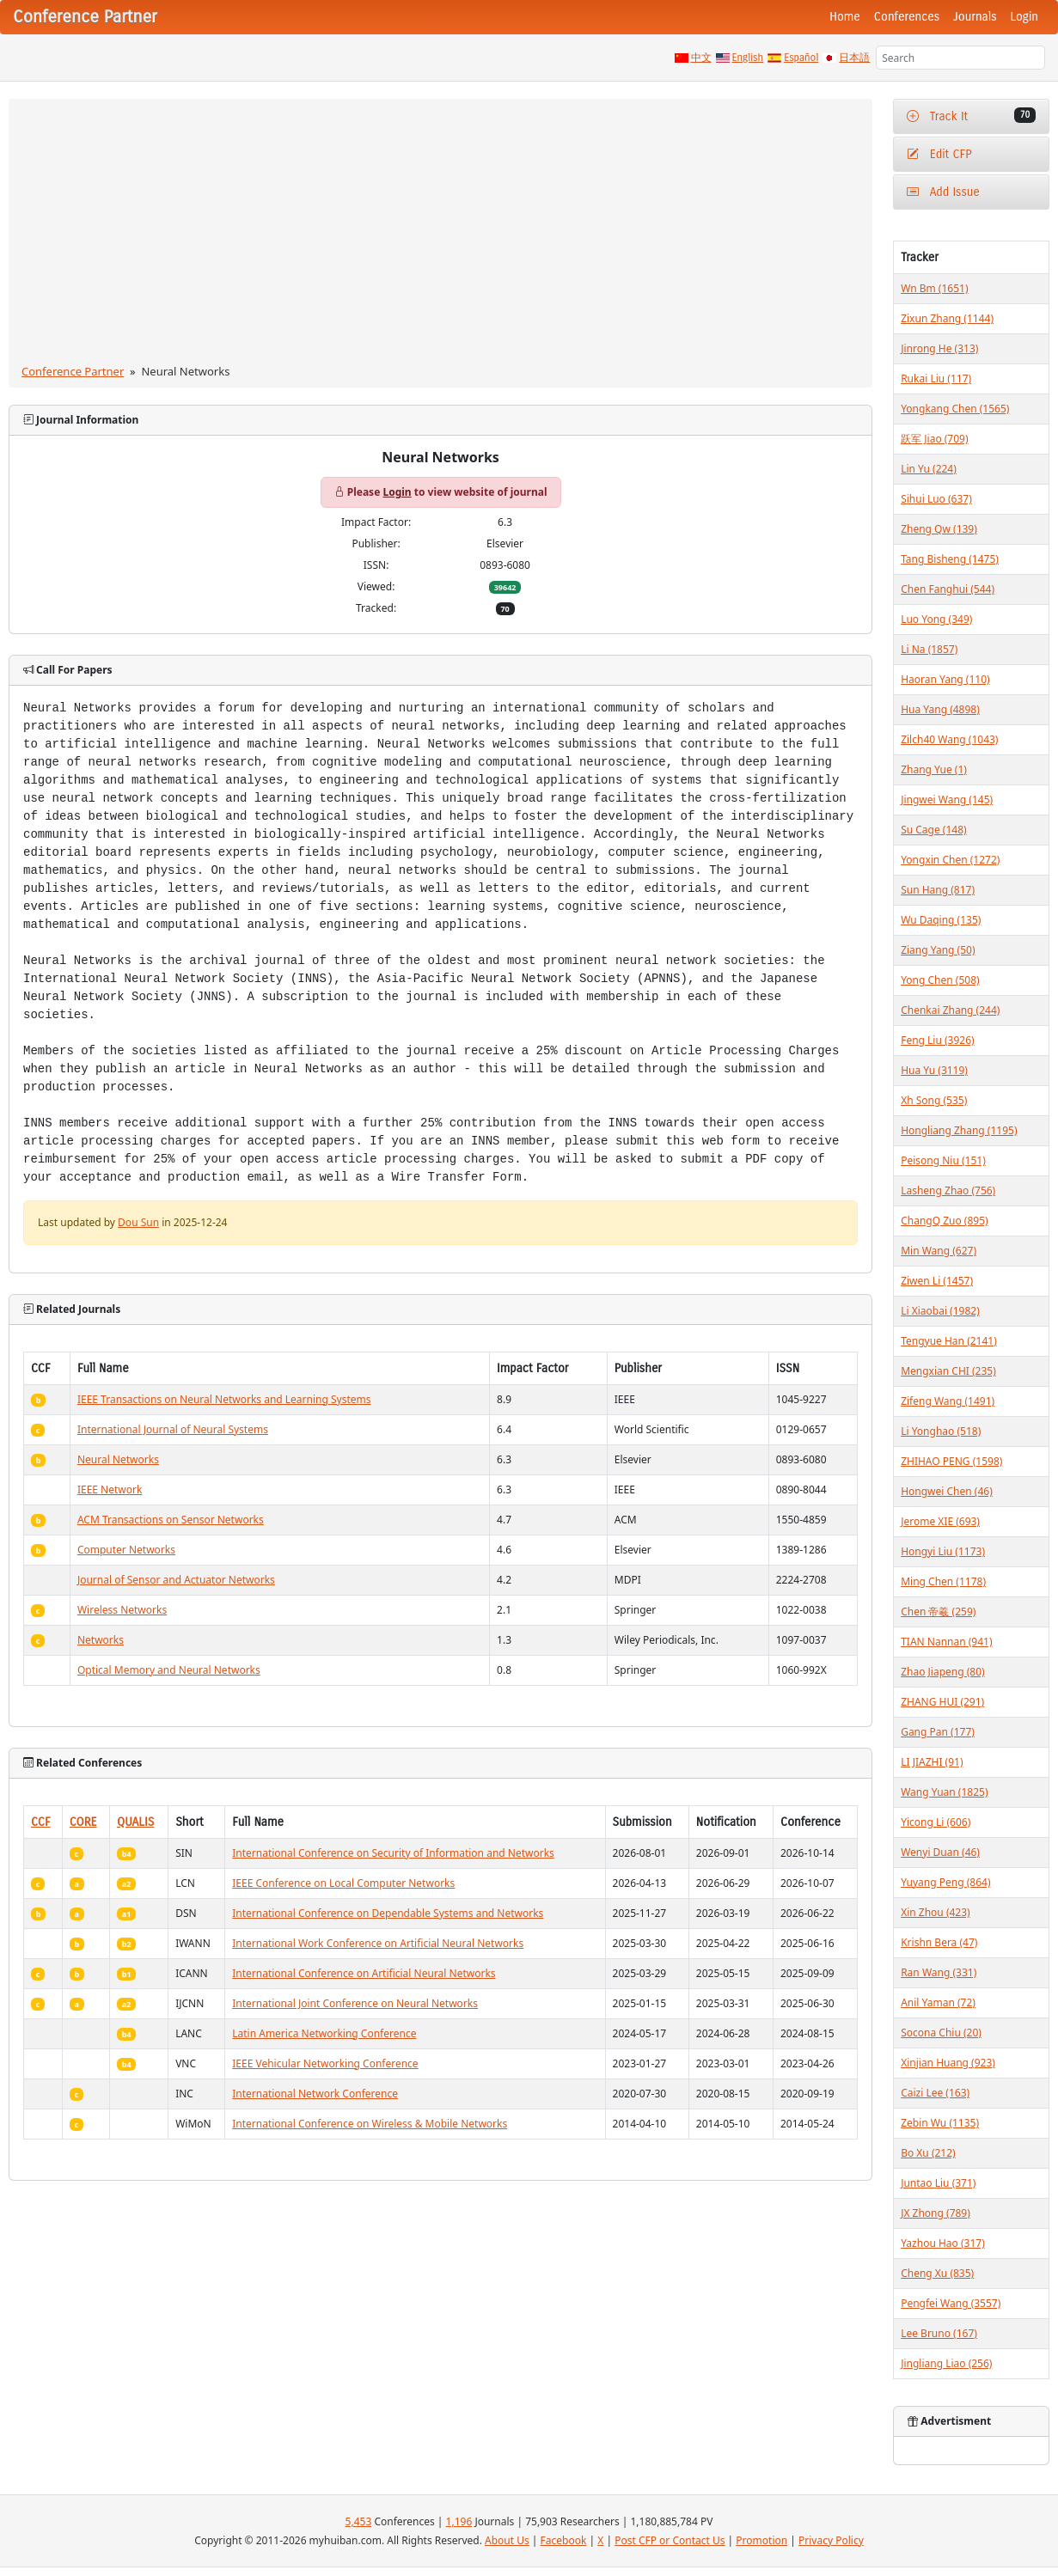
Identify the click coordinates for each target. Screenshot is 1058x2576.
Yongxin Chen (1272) (950, 859)
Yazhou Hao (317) (943, 2243)
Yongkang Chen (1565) (955, 408)
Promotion (761, 2540)
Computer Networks (126, 1549)
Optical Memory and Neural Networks (168, 1670)
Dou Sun (138, 1222)
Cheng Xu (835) (937, 2273)
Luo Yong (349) (936, 619)
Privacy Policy (831, 2540)
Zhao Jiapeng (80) (943, 1671)
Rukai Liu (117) (936, 378)
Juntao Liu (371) (938, 2183)
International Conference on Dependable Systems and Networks (387, 1913)
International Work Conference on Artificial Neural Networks (377, 1943)
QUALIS (135, 1822)
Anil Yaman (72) (938, 2002)
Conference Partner (72, 371)
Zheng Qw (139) (939, 529)
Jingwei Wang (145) (947, 799)
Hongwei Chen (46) (947, 1491)
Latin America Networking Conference (324, 2033)
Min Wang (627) (938, 1250)
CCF (41, 1822)
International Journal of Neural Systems (172, 1429)
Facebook (564, 2540)
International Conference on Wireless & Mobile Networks (369, 2123)
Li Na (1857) (929, 649)
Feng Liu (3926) (938, 1040)
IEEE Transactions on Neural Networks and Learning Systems (224, 1399)
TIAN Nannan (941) (946, 1641)
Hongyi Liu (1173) (943, 1551)
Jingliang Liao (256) (946, 2363)
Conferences (906, 16)
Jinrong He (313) (939, 348)
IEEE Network (109, 1489)
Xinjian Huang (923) (948, 2062)
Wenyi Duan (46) (940, 1852)
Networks (100, 1640)
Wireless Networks (122, 1609)
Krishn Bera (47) (939, 1942)
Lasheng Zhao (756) (948, 1190)
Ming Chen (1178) (943, 1581)
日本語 (854, 58)
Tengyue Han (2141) (949, 1341)
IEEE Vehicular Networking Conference (325, 2063)
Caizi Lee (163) (935, 2092)
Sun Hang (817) (938, 889)
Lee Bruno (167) (939, 2333)
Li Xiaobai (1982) (940, 1310)
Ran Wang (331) (938, 1972)
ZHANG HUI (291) (942, 1701)
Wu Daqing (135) (941, 920)
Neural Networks (118, 1459)
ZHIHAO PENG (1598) (951, 1461)
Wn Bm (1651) (934, 288)
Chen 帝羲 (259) (938, 1611)
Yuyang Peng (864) (945, 1882)
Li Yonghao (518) (941, 1431)
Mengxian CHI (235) (948, 1371)
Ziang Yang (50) (938, 950)
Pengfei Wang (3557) (950, 2303)
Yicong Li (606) (935, 1822)
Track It (971, 115)
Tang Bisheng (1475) (950, 559)
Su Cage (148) (934, 829)
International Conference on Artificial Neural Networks (363, 1973)
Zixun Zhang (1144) (947, 318)
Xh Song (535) (934, 1100)
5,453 (359, 2521)
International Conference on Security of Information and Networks (393, 1853)
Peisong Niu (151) (943, 1160)
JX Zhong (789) (935, 2213)
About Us (507, 2540)
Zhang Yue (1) (934, 769)
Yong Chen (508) (940, 980)
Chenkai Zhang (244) (950, 1010)
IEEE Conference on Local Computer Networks (343, 1883)
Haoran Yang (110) (945, 679)
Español (801, 58)
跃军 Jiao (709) (934, 438)
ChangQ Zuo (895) (944, 1220)
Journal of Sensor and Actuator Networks (176, 1579)
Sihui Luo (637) (936, 498)
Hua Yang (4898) (940, 709)
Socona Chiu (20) (941, 2032)
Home (844, 16)
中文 (701, 58)
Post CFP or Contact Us (670, 2540)
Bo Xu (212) (928, 2153)
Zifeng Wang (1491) (947, 1401)
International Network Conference (315, 2093)
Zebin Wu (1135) (940, 2122)
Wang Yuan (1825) (944, 1792)
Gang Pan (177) (938, 1731)
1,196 (459, 2521)
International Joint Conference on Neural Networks (355, 2003)
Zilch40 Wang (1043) (949, 739)
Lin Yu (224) (929, 468)
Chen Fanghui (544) (947, 589)
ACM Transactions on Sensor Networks (170, 1519)
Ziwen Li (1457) (937, 1280)
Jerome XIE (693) (940, 1521)
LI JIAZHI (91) (932, 1762)
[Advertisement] (440, 234)
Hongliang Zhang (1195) (959, 1130)
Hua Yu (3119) (934, 1070)
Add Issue (943, 192)
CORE (83, 1822)
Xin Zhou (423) (935, 1912)
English (748, 58)
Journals (974, 16)
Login (1024, 16)
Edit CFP (939, 154)
